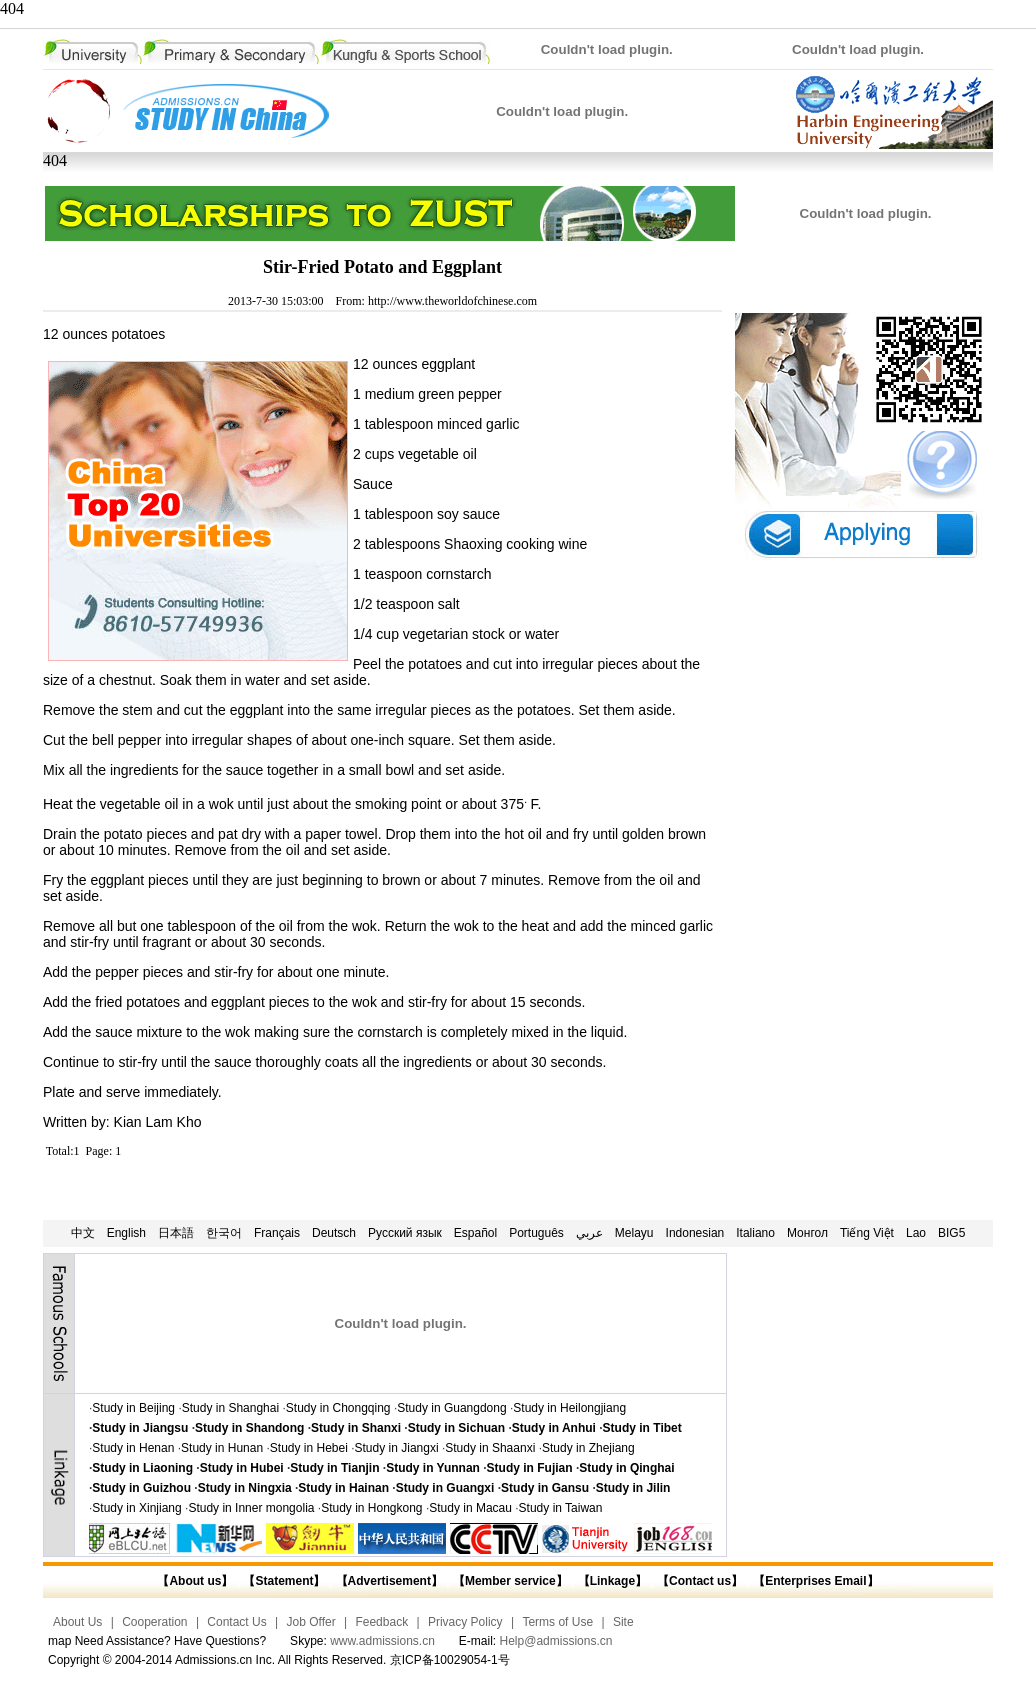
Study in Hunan (222, 1448)
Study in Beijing (133, 1408)
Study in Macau (470, 1508)
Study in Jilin (633, 1488)
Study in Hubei (242, 1468)
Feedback (381, 1622)
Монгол (807, 1233)
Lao (916, 1233)
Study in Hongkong (371, 1508)
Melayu (634, 1233)
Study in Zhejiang (588, 1448)
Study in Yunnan (433, 1468)
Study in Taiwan (561, 1508)
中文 (83, 1233)
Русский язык (405, 1233)
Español (475, 1233)
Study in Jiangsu (140, 1428)
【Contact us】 (698, 1581)
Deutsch (334, 1233)
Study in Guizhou (141, 1488)
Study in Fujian (530, 1468)
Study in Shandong (249, 1428)
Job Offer (311, 1622)
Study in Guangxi (445, 1488)
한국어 (224, 1233)
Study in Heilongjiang (569, 1408)
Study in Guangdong (451, 1408)
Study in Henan (133, 1448)
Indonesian (695, 1233)
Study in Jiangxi (397, 1448)
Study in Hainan (343, 1488)
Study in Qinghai (626, 1468)
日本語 (176, 1233)
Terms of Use (557, 1622)
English (126, 1233)
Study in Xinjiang (136, 1508)
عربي (589, 1233)
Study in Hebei (309, 1448)
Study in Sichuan (456, 1428)
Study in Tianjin (334, 1468)
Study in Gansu (545, 1488)
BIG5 (951, 1233)
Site (623, 1622)
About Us (77, 1622)
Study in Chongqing (338, 1408)
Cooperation (154, 1622)
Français (277, 1233)
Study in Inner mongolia (251, 1508)
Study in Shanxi (356, 1428)
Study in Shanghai (230, 1408)
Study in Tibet (642, 1428)
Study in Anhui (554, 1428)
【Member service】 (510, 1581)
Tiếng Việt (867, 1233)
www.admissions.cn (382, 1641)
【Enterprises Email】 (815, 1581)
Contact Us (236, 1622)
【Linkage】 (612, 1581)
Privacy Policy (465, 1622)
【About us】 (195, 1581)
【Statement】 (284, 1581)
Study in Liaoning (142, 1468)
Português (536, 1233)
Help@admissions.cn (556, 1641)
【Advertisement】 (389, 1581)
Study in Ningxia (245, 1488)
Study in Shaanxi (490, 1448)
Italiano (755, 1233)
